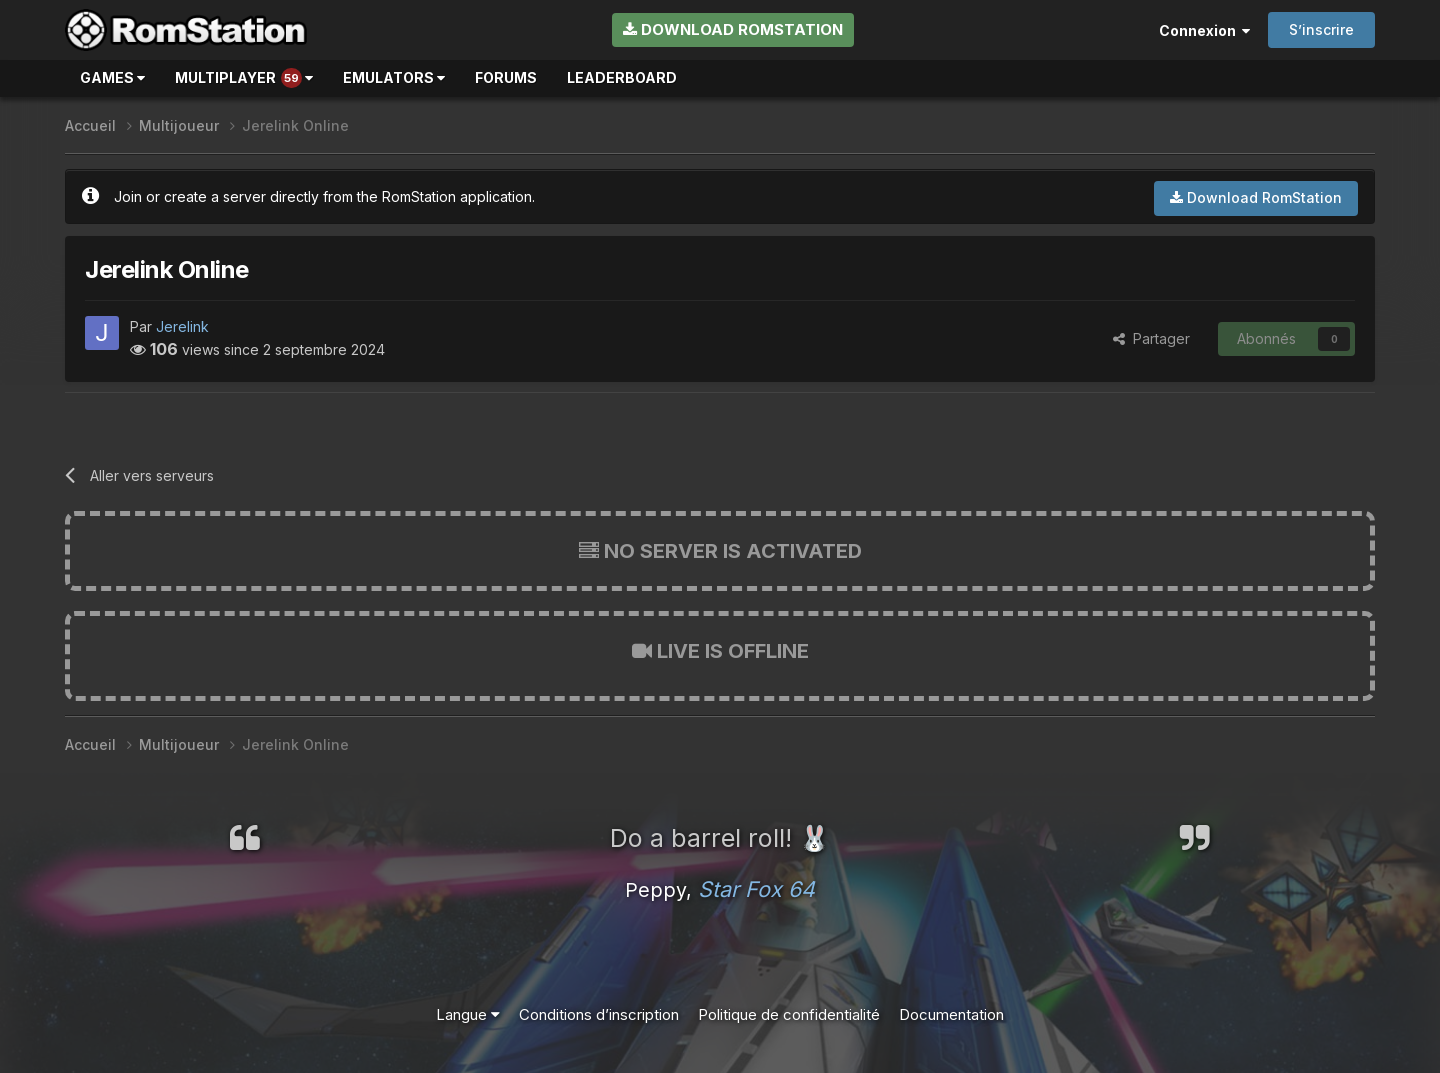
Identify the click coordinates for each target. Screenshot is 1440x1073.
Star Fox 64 (756, 889)
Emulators (394, 77)
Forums (506, 77)
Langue (468, 1014)
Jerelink (182, 326)
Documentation (951, 1014)
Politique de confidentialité (789, 1014)
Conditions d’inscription (599, 1014)
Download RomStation (733, 29)
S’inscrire (1321, 29)
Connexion (1204, 30)
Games (112, 77)
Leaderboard (622, 77)
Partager (1151, 338)
